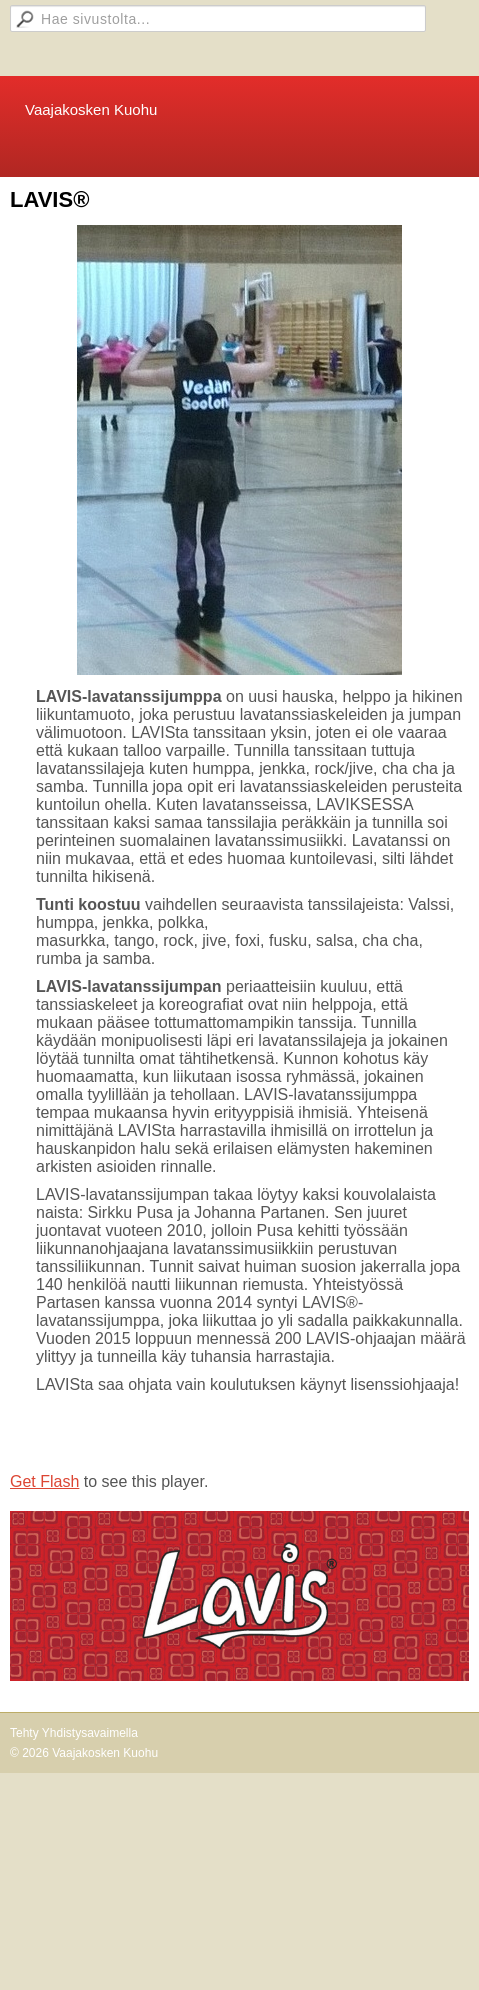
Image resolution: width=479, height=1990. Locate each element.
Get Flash (44, 1481)
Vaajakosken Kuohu (91, 109)
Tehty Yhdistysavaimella (74, 1733)
